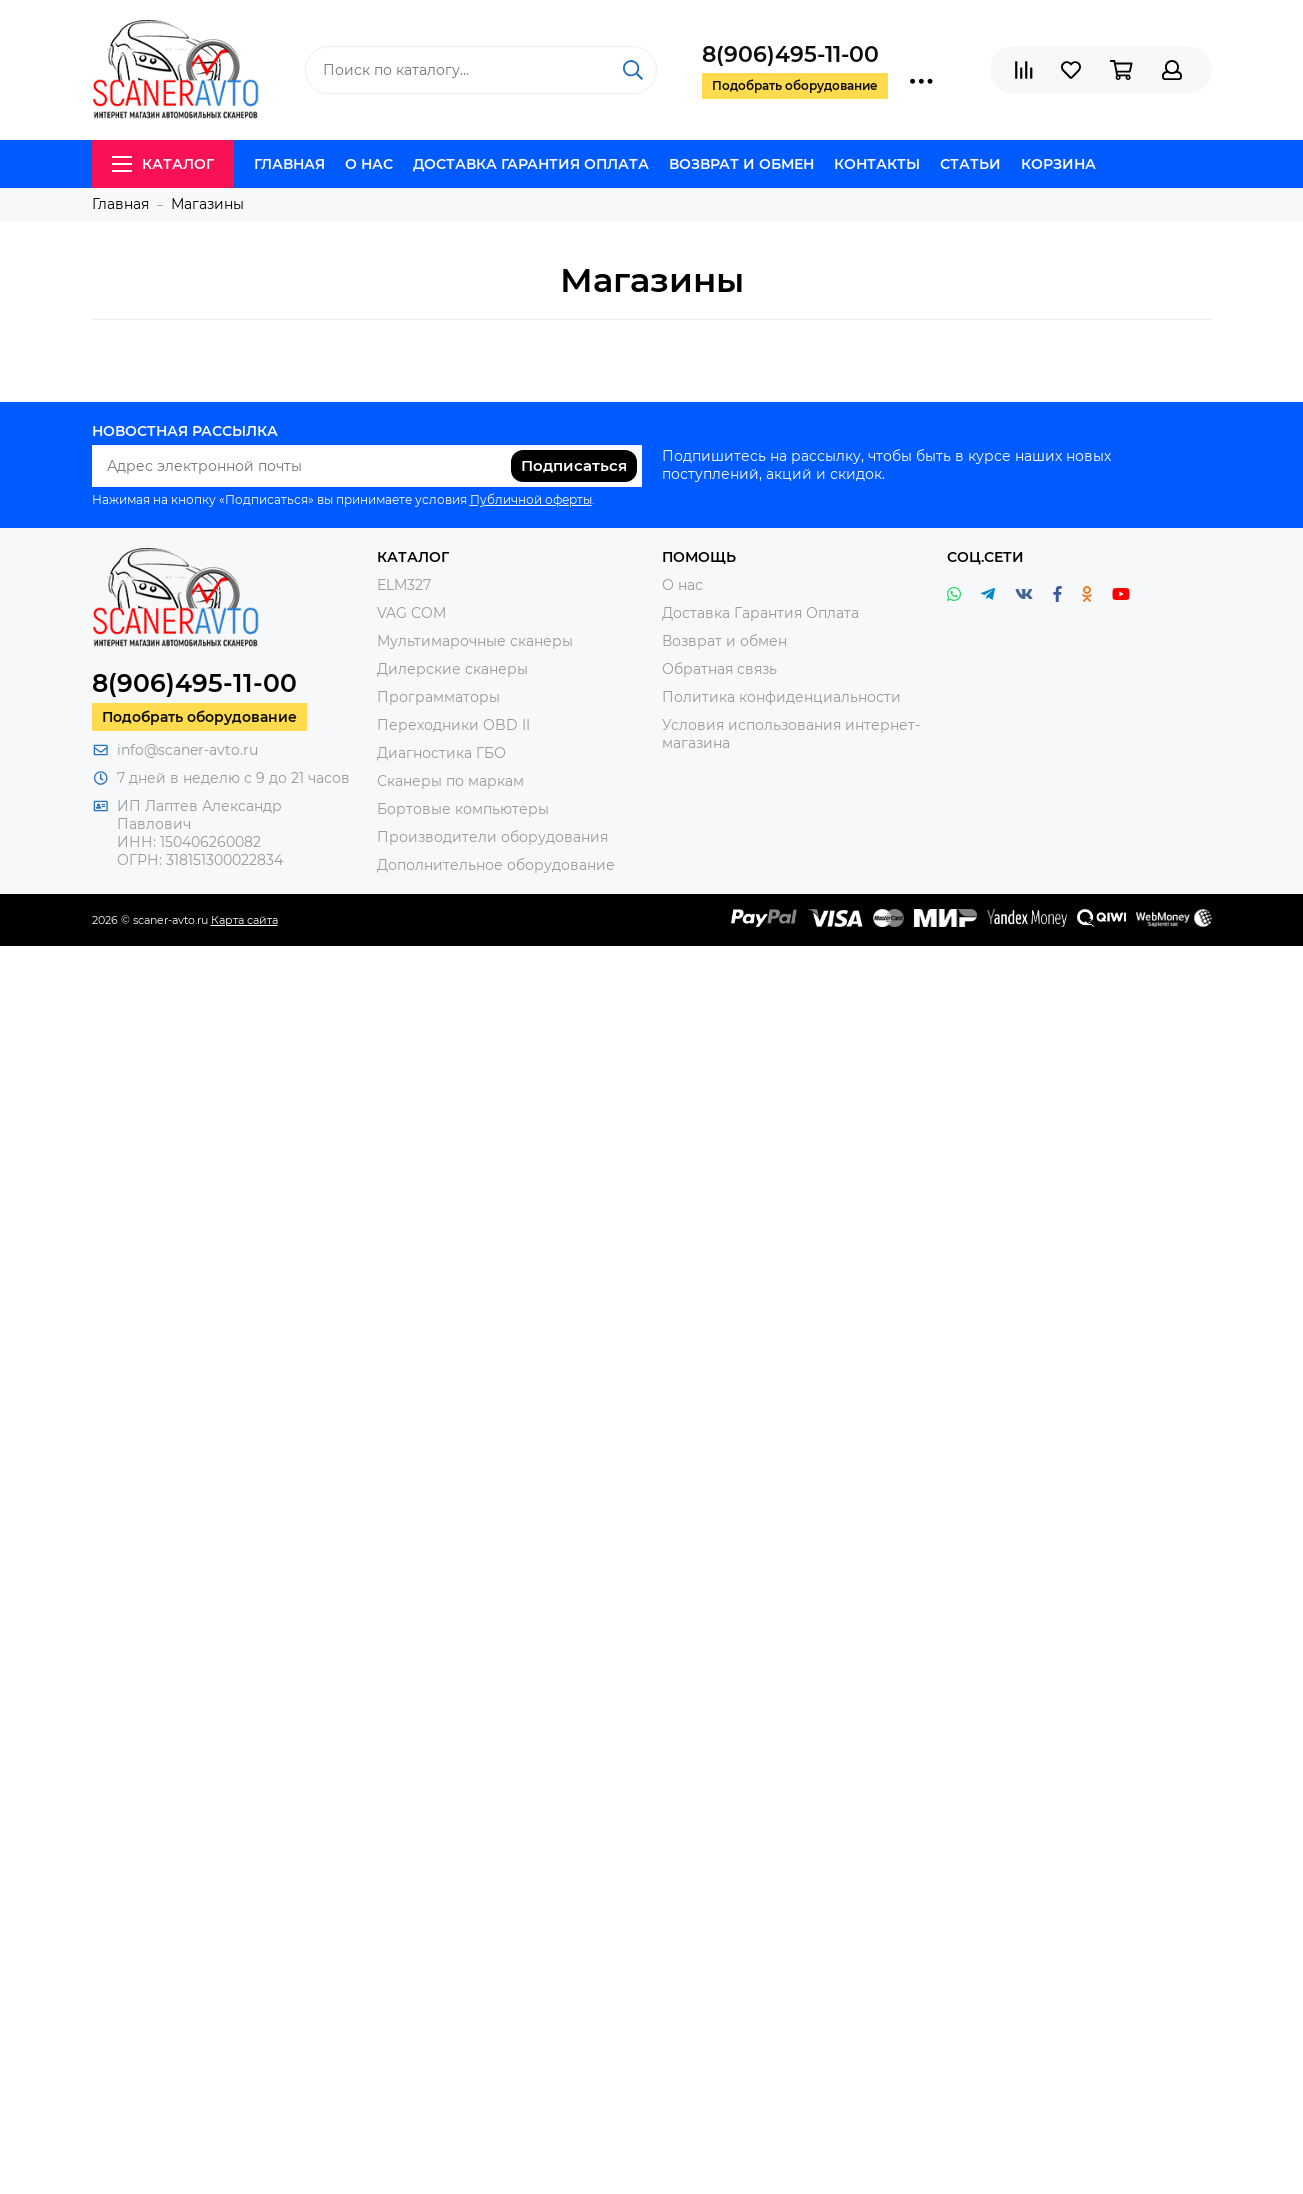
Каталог (163, 164)
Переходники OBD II (453, 725)
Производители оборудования (492, 837)
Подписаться (574, 465)
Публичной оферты (531, 499)
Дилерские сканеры (452, 669)
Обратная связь (719, 669)
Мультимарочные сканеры (475, 641)
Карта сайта (244, 920)
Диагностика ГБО (441, 753)
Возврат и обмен (741, 164)
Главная (289, 164)
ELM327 (404, 585)
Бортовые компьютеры (463, 809)
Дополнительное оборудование (496, 865)
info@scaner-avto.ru (187, 750)
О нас (369, 164)
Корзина (1058, 164)
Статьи (970, 164)
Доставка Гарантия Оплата (531, 164)
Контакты (877, 164)
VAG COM (411, 613)
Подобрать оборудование (199, 717)
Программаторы (438, 697)
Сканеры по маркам (450, 781)
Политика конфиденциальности (781, 697)
